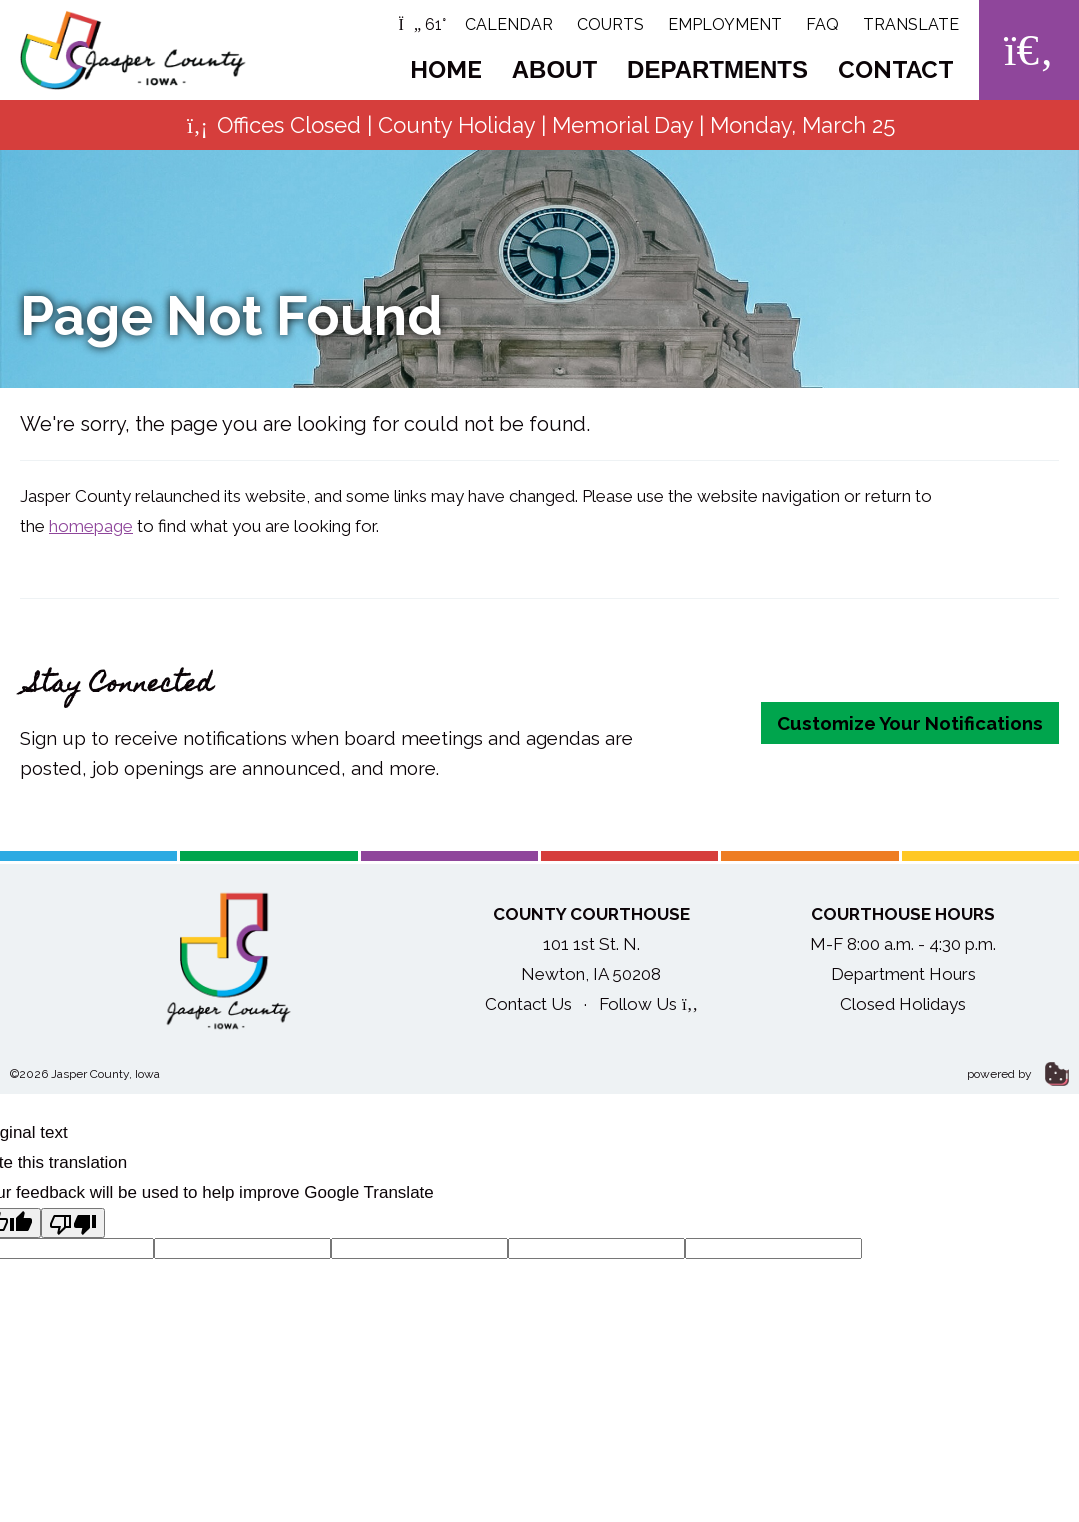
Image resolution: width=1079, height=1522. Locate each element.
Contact (896, 69)
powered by (1018, 1074)
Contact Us (528, 1004)
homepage (91, 526)
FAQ (822, 24)
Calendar (509, 24)
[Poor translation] (73, 1223)
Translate (911, 24)
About (554, 69)
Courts (610, 24)
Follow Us (648, 1004)
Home (446, 69)
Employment (725, 24)
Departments (717, 69)
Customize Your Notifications (910, 723)
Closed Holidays (903, 1004)
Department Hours (903, 974)
